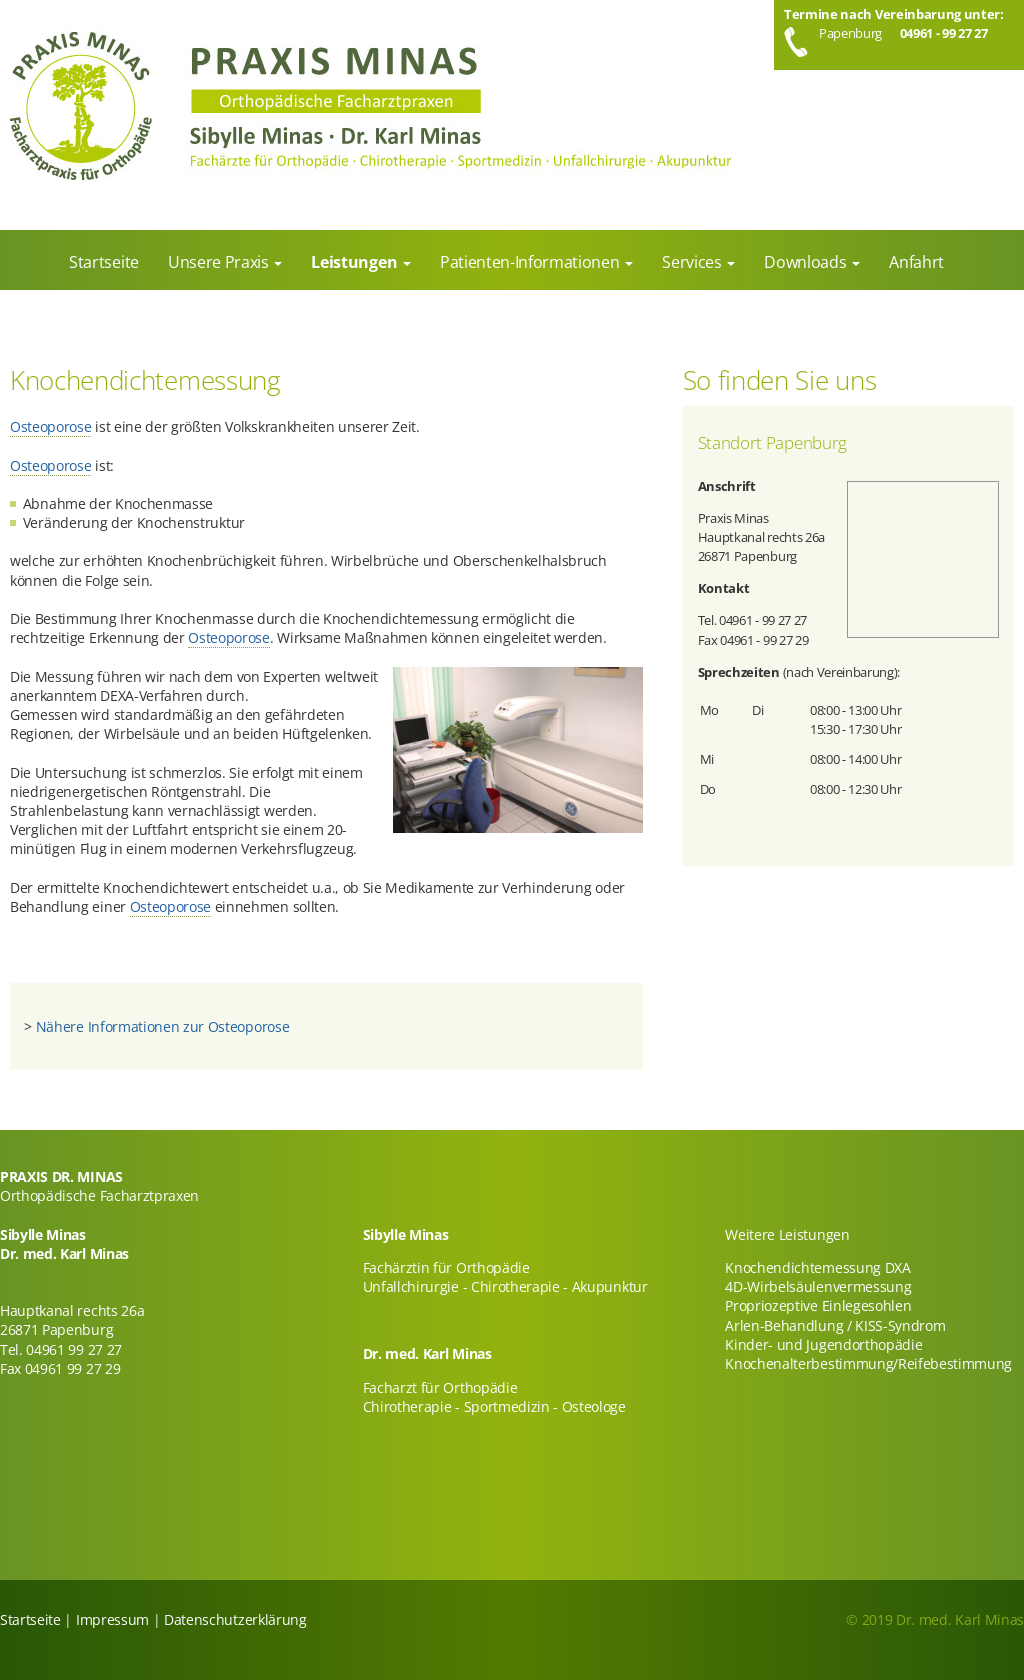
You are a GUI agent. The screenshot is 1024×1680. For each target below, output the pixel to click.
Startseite (30, 1619)
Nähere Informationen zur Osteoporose (162, 1026)
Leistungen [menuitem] (355, 262)
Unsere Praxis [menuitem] (220, 262)
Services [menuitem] (693, 262)
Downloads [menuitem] (807, 262)
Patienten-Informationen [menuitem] (531, 262)
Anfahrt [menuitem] (916, 262)
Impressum (112, 1619)
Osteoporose (50, 426)
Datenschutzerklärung (235, 1619)
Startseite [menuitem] (104, 262)
